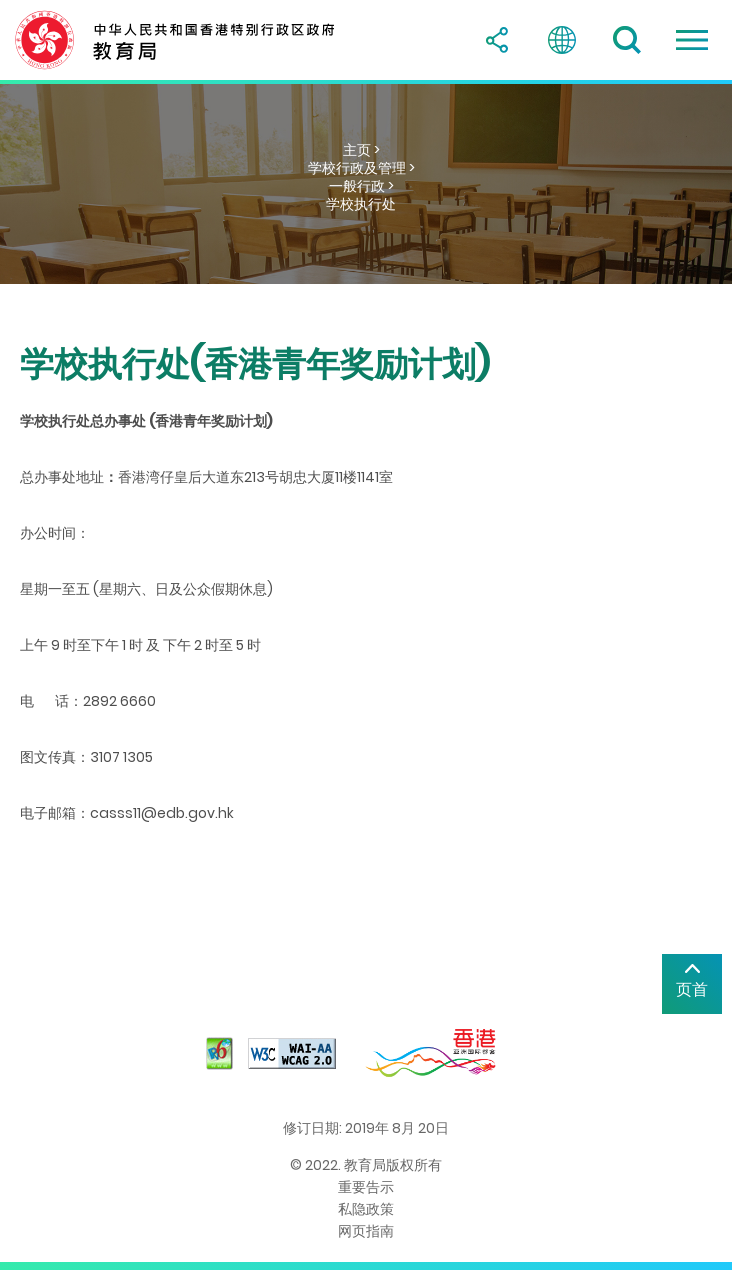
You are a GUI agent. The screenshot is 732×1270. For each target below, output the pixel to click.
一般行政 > (361, 186)
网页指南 (366, 1231)
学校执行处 (361, 204)
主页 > (361, 150)
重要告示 (366, 1187)
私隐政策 (366, 1209)
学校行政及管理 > (361, 168)
